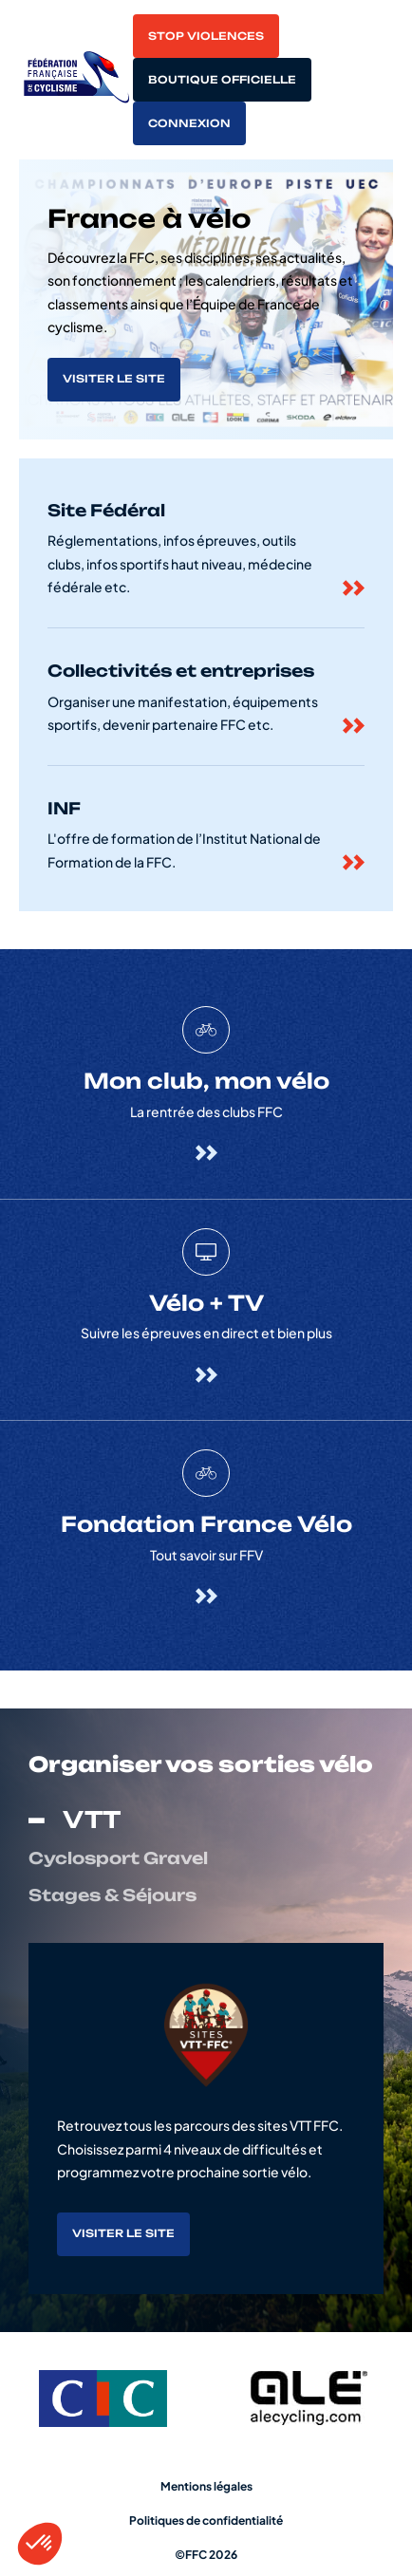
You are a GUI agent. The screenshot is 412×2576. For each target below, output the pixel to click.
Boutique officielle (222, 79)
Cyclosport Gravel (118, 1858)
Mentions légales (206, 2486)
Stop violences (206, 36)
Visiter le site (114, 378)
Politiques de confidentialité (206, 2520)
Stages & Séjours (112, 1895)
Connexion (189, 123)
